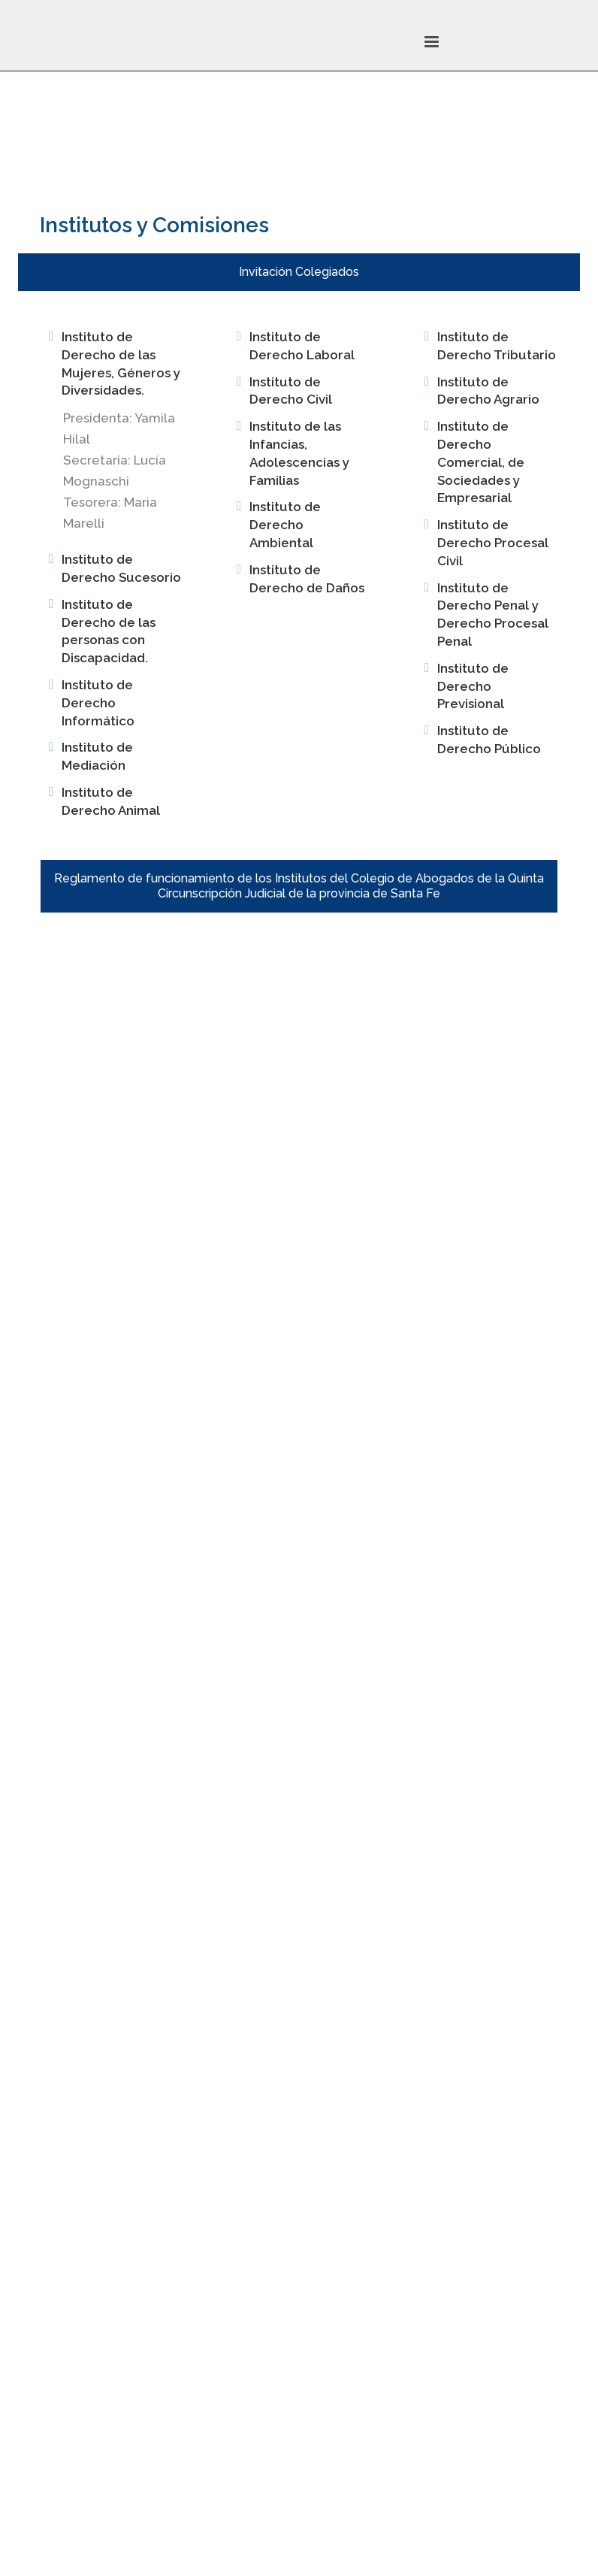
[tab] (299, 272)
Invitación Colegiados (299, 272)
